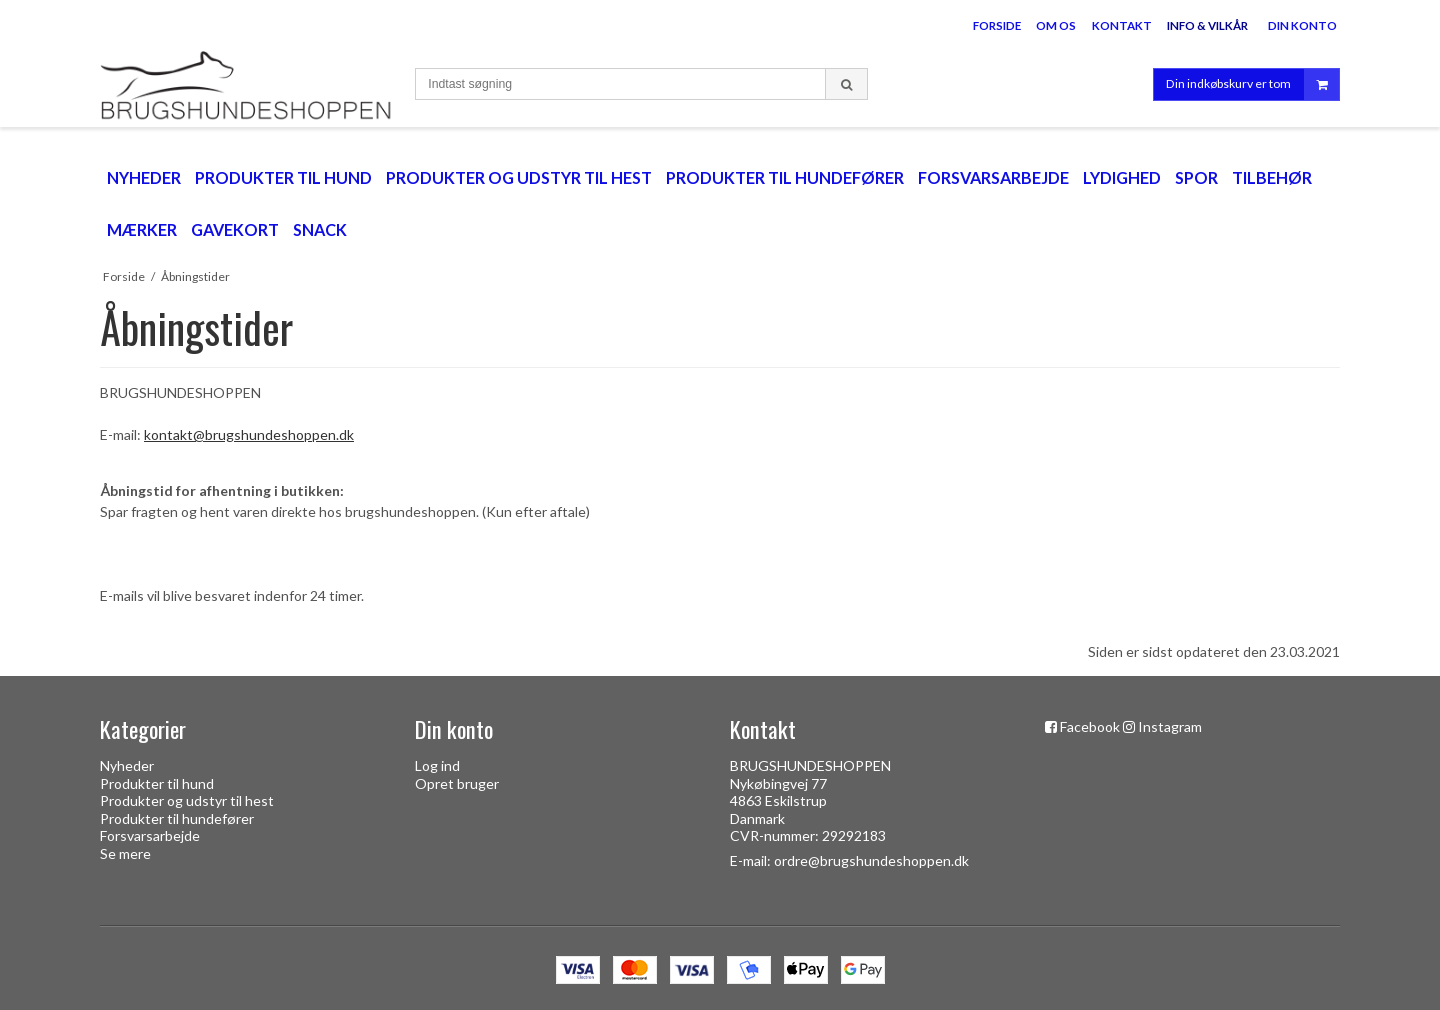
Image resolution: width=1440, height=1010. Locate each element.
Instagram (1170, 726)
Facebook (1090, 726)
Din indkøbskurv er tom (1252, 84)
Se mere (125, 853)
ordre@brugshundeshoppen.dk (871, 860)
